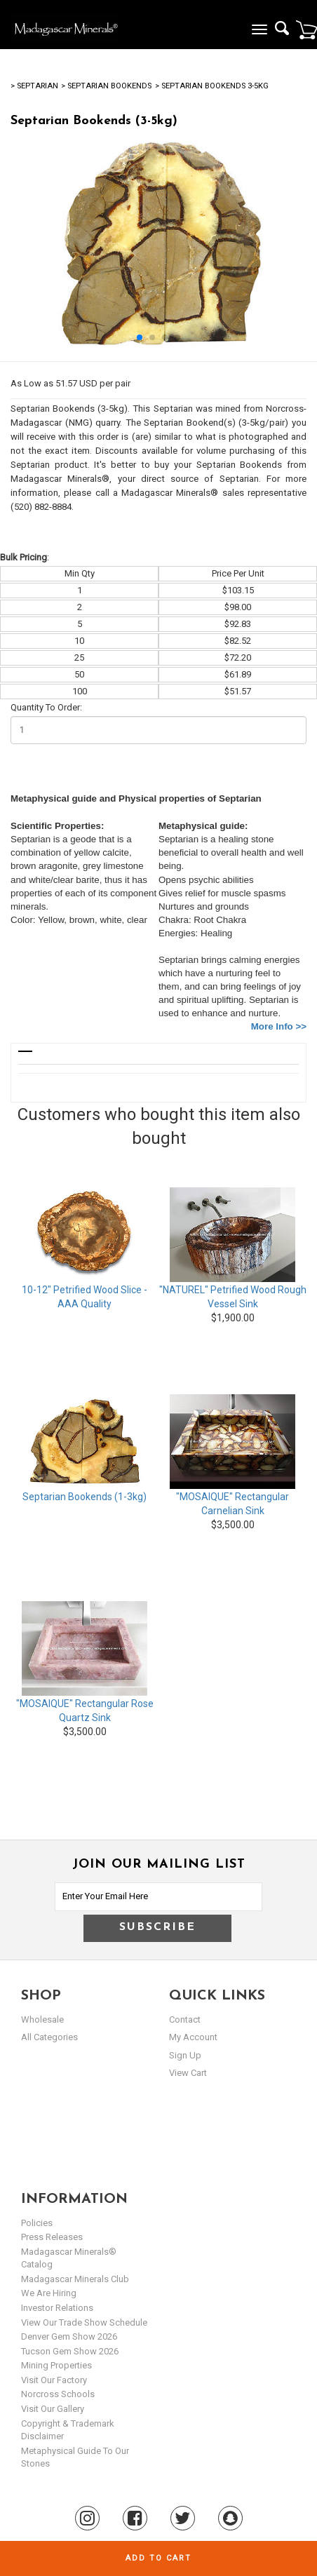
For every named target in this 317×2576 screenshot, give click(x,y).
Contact (185, 2019)
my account (193, 2037)
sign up (185, 2055)
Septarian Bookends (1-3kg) (84, 1496)
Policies (37, 2223)
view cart (188, 2073)
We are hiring (48, 2293)
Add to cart (158, 2558)
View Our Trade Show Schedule (84, 2322)
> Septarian (34, 85)
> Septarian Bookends (106, 85)
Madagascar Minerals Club (75, 2279)
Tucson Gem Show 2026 (70, 2351)
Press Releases (52, 2237)
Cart (306, 29)
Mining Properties (56, 2365)
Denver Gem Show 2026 (69, 2336)
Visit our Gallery (52, 2408)
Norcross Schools (58, 2394)
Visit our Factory (54, 2380)
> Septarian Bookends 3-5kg (212, 85)
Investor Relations (57, 2307)
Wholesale (42, 2019)
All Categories (49, 2037)
